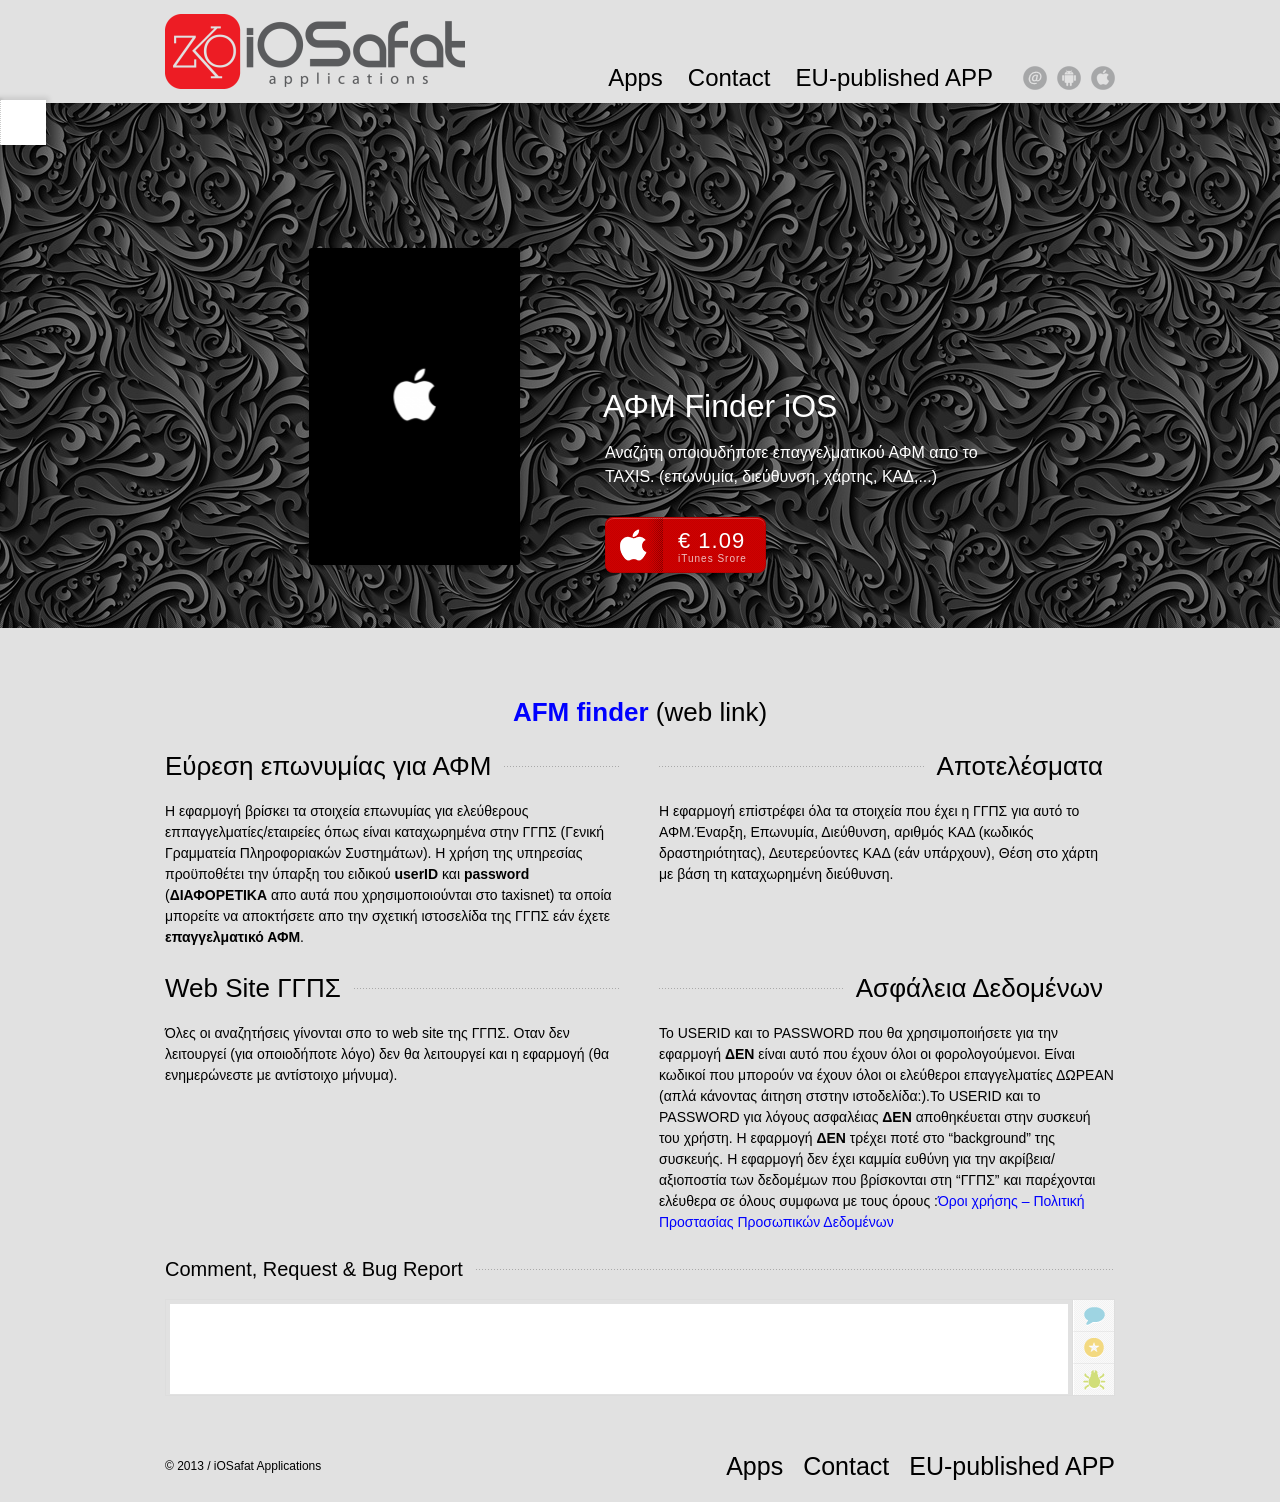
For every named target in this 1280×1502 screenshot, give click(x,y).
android (1069, 78)
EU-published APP (894, 77)
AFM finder (581, 712)
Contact (729, 77)
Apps (635, 77)
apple (1103, 78)
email (1035, 78)
